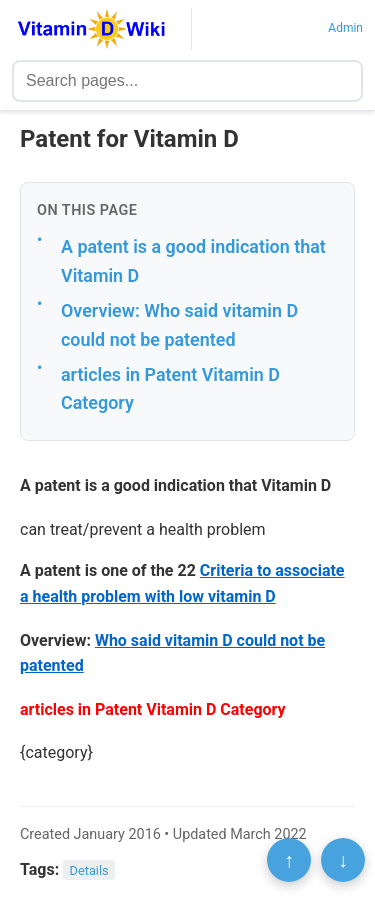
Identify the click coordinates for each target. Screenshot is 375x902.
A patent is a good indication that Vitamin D (193, 261)
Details (89, 870)
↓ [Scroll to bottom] (343, 860)
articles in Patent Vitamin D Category (170, 389)
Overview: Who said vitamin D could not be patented (179, 325)
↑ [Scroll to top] (289, 860)
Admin (345, 28)
